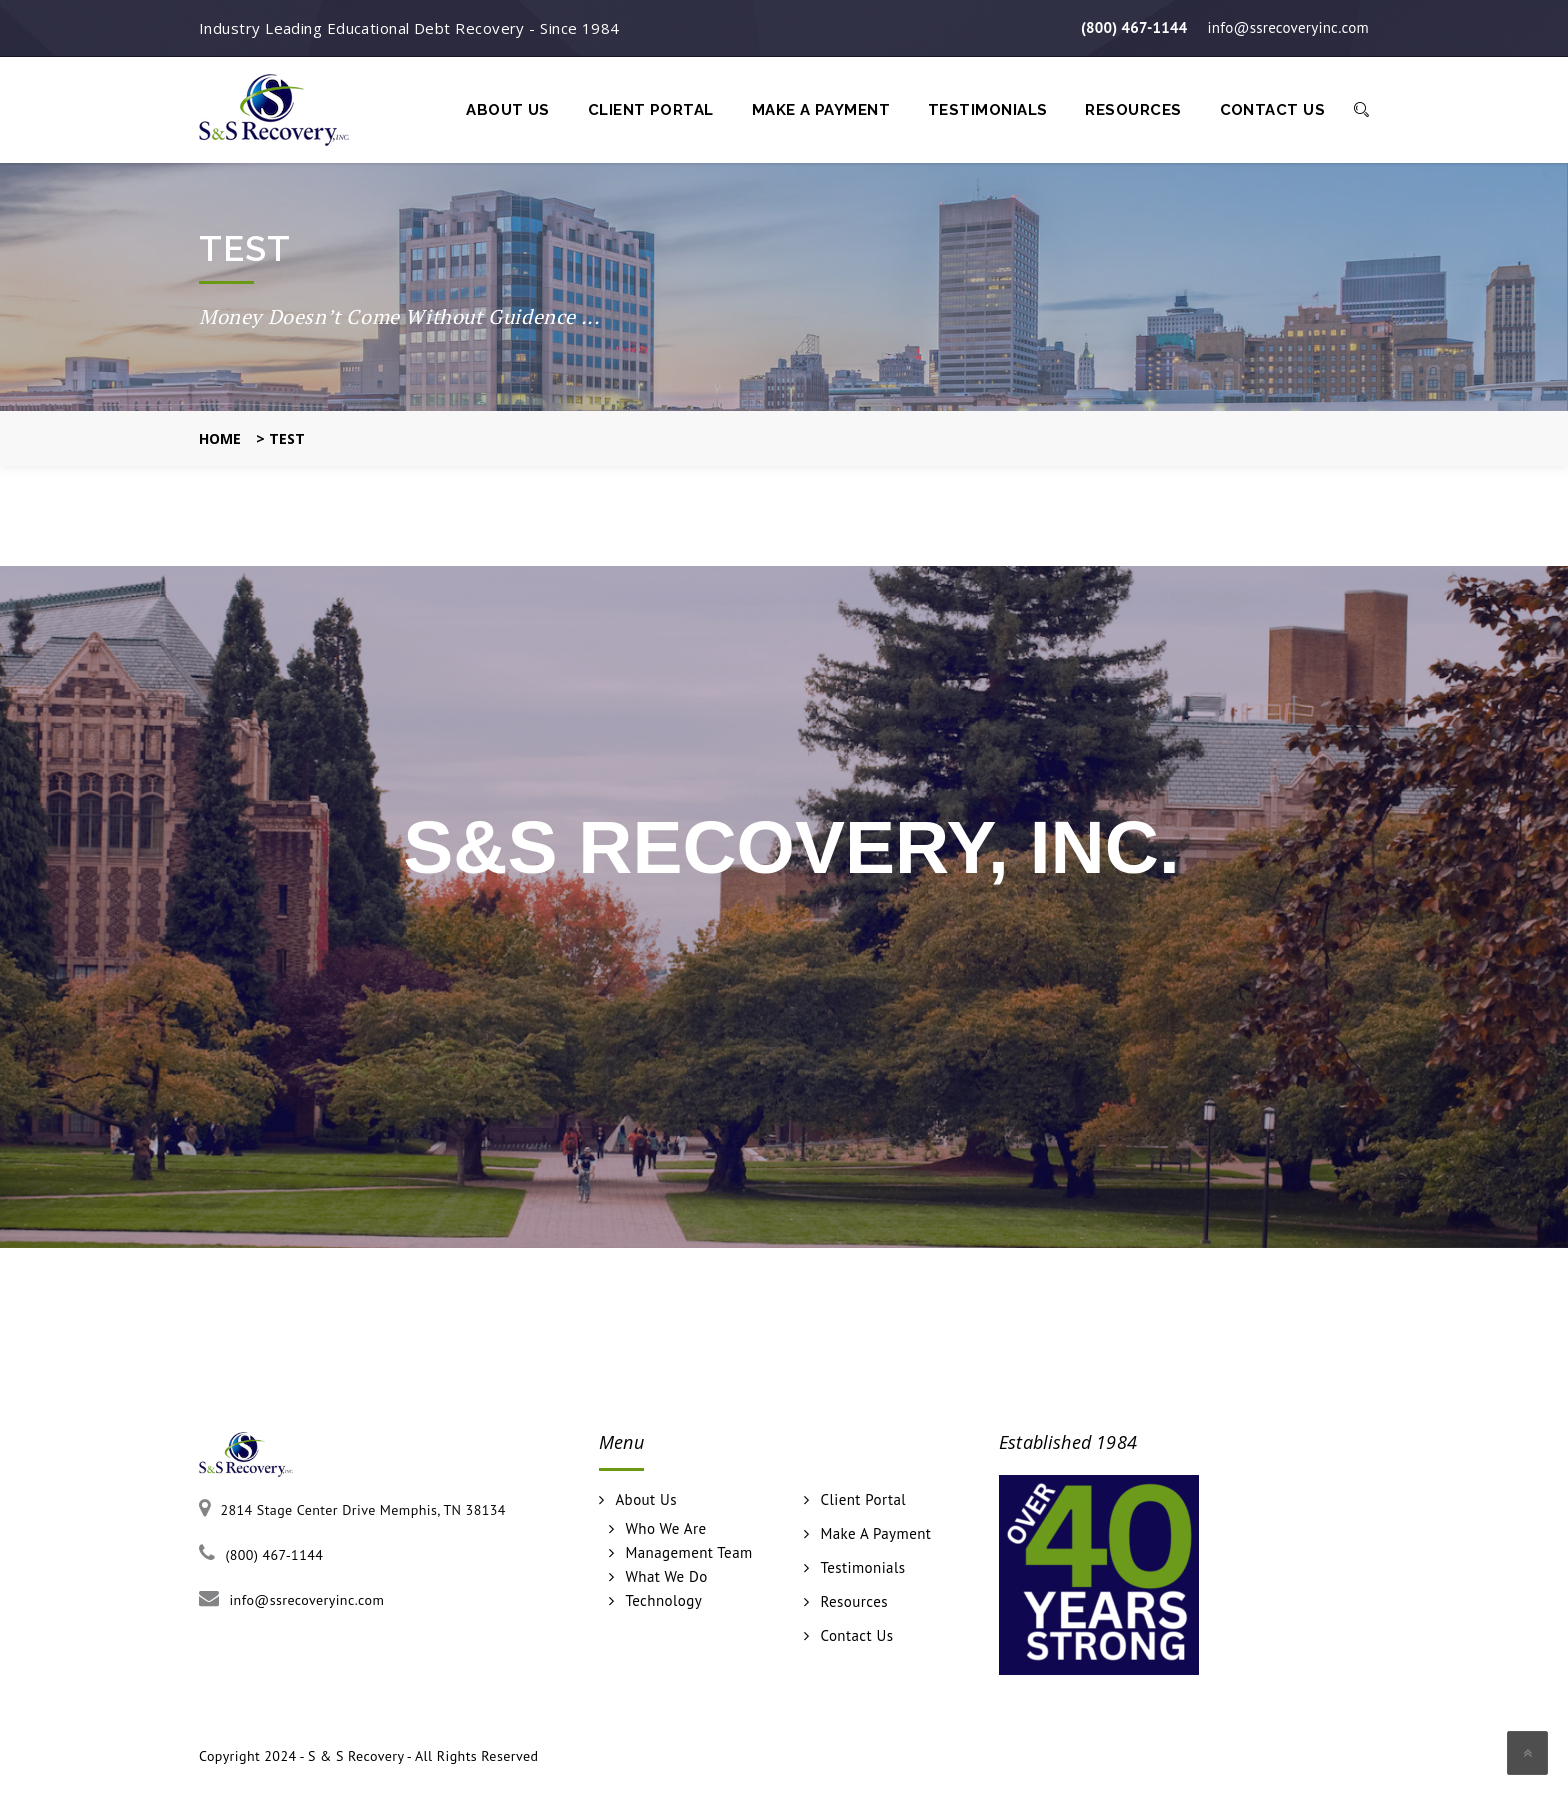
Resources (1133, 110)
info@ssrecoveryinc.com (1288, 27)
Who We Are (665, 1529)
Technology (663, 1601)
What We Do (666, 1577)
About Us (508, 110)
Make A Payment (821, 110)
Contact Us (1273, 110)
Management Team (688, 1553)
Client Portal (651, 110)
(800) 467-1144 (1134, 27)
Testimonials (987, 110)
